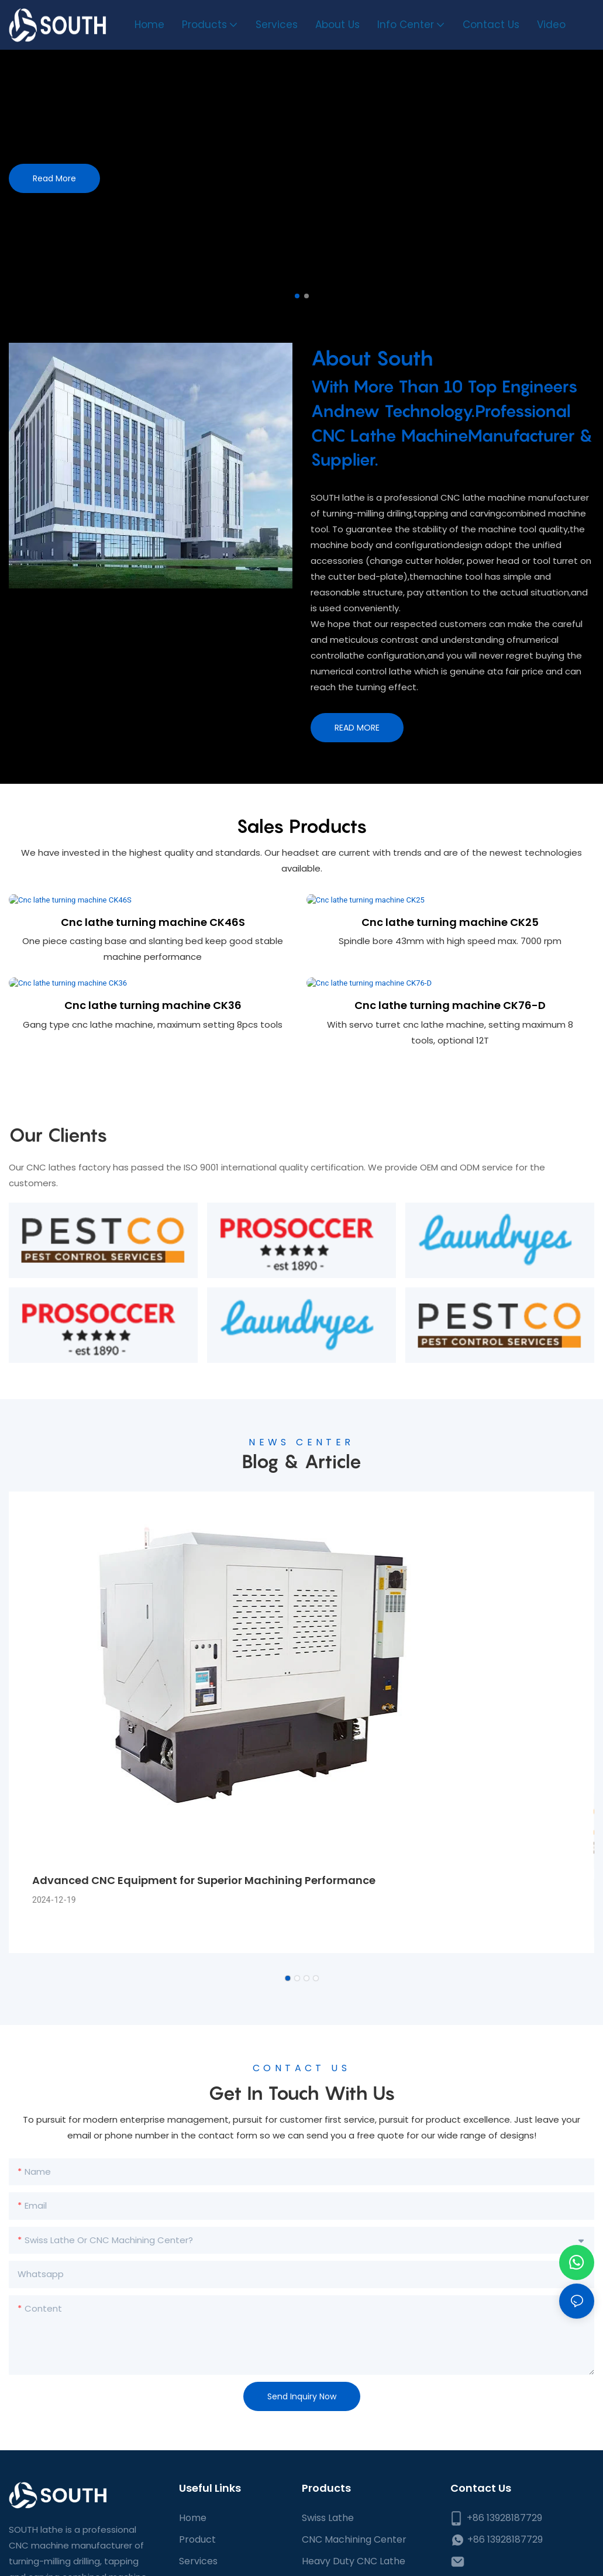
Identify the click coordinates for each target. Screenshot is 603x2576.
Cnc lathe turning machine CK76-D (450, 1036)
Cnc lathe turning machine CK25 (450, 937)
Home (192, 2566)
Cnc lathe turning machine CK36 (153, 1036)
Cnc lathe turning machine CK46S (153, 937)
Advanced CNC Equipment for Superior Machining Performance (203, 1928)
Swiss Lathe (328, 2566)
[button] (297, 296)
